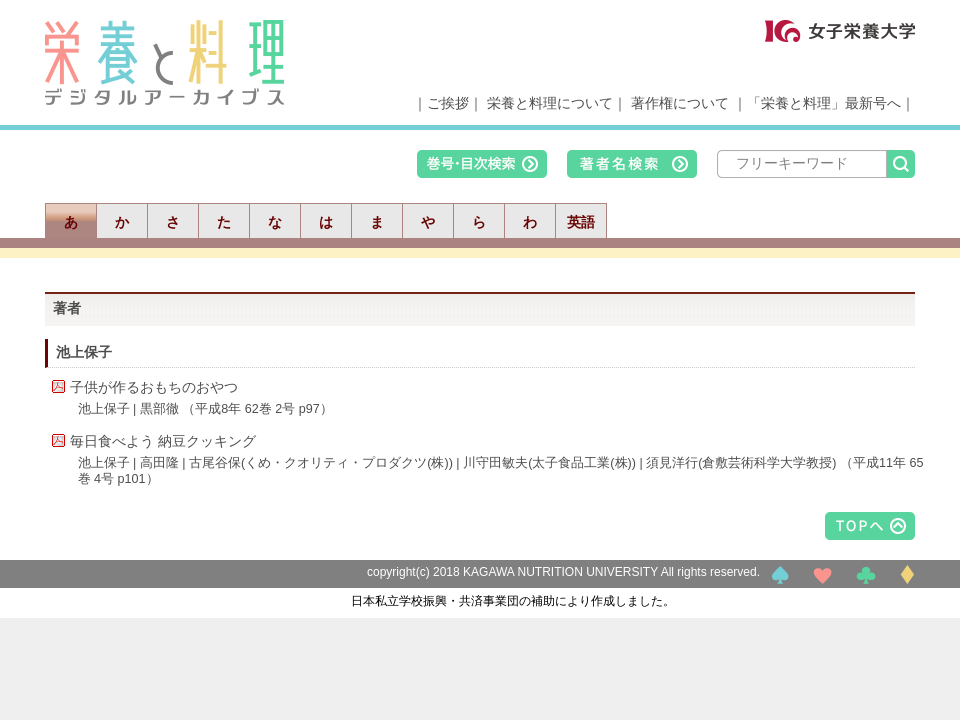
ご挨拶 (448, 103)
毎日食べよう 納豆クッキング (163, 441)
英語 (581, 222)
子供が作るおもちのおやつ (154, 387)
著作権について (680, 103)
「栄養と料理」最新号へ (824, 103)
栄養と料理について (550, 103)
